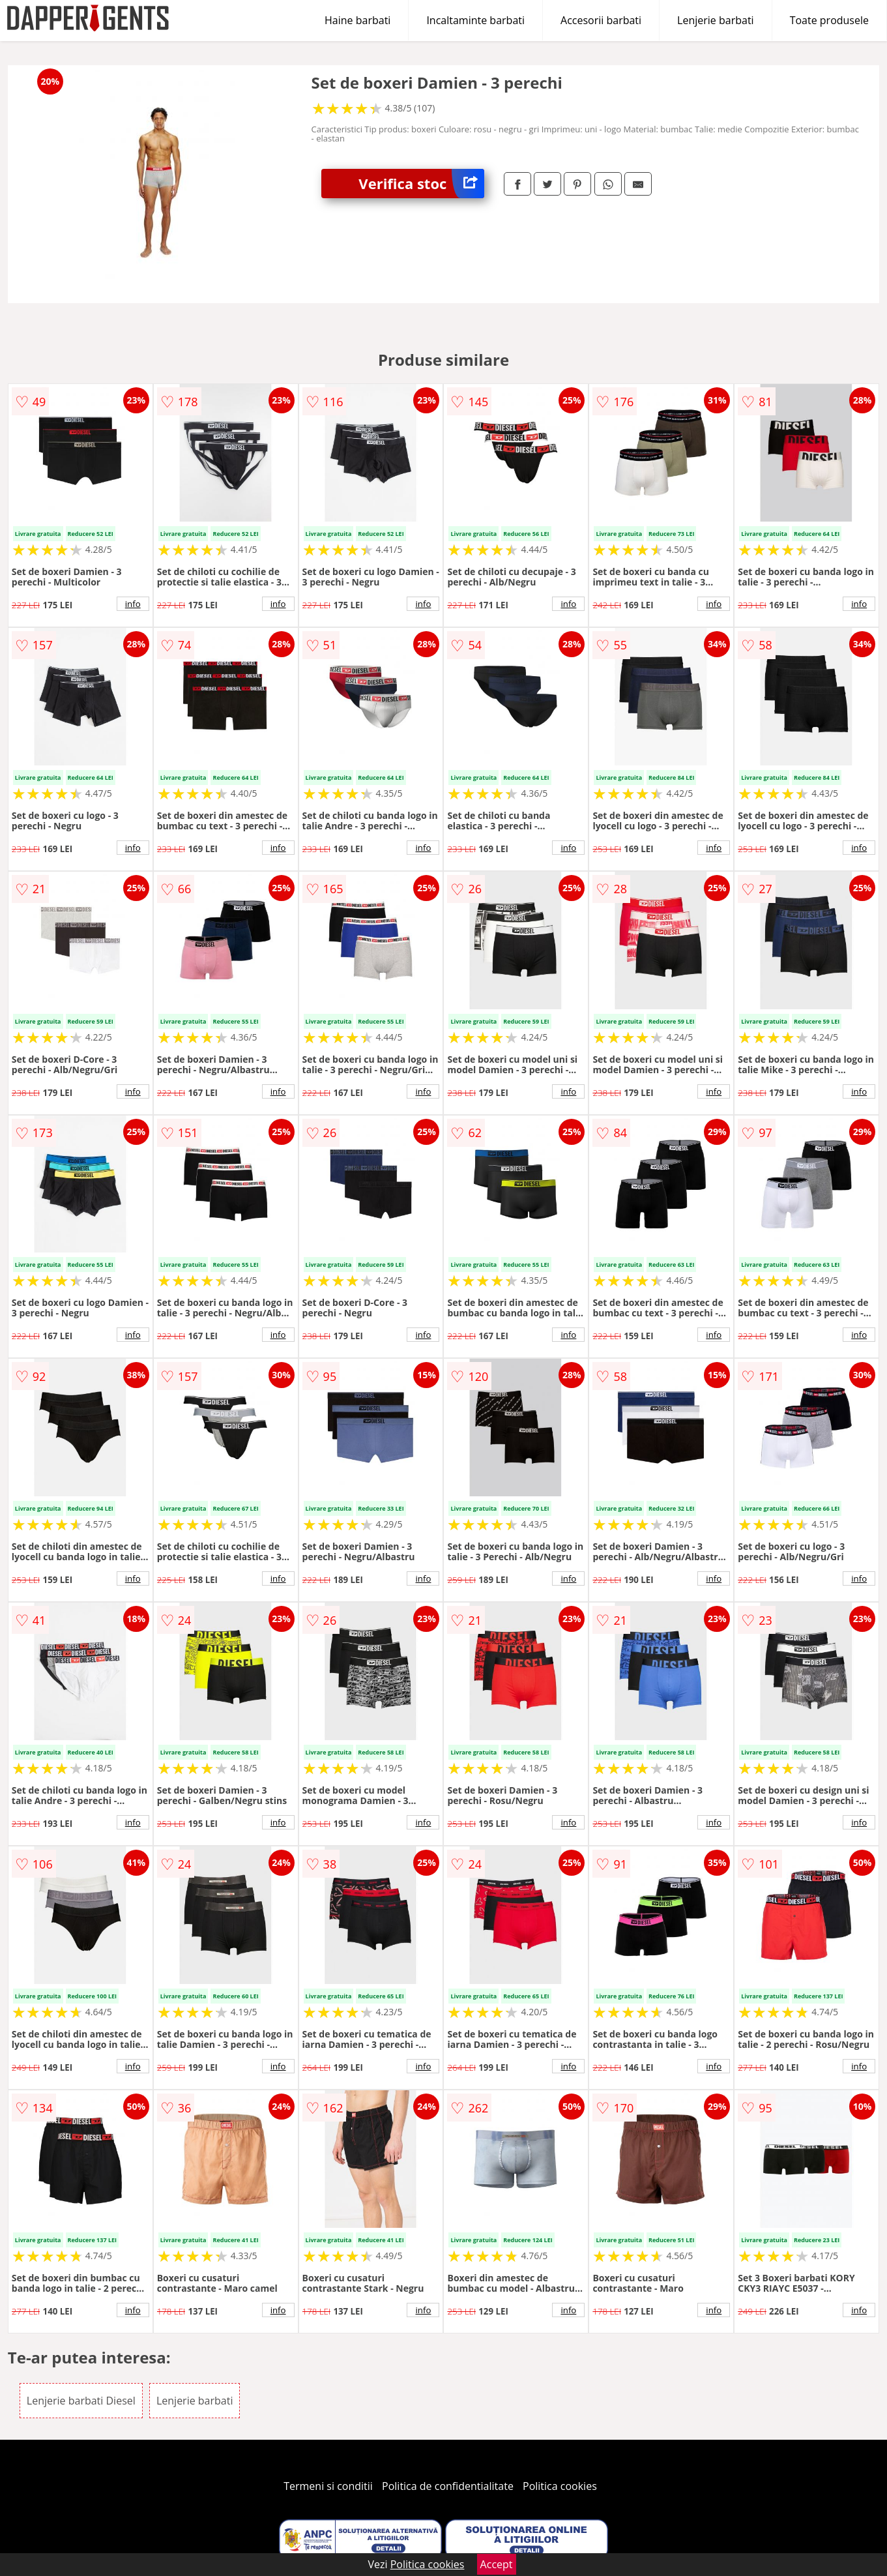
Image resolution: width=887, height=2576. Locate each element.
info (133, 604)
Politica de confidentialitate (448, 2486)
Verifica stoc (421, 183)
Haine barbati (357, 20)
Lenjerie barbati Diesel (81, 2400)
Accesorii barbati (600, 20)
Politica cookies (560, 2486)
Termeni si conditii (328, 2486)
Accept (496, 2564)
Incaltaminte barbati (475, 20)
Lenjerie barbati (715, 20)
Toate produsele (829, 20)
